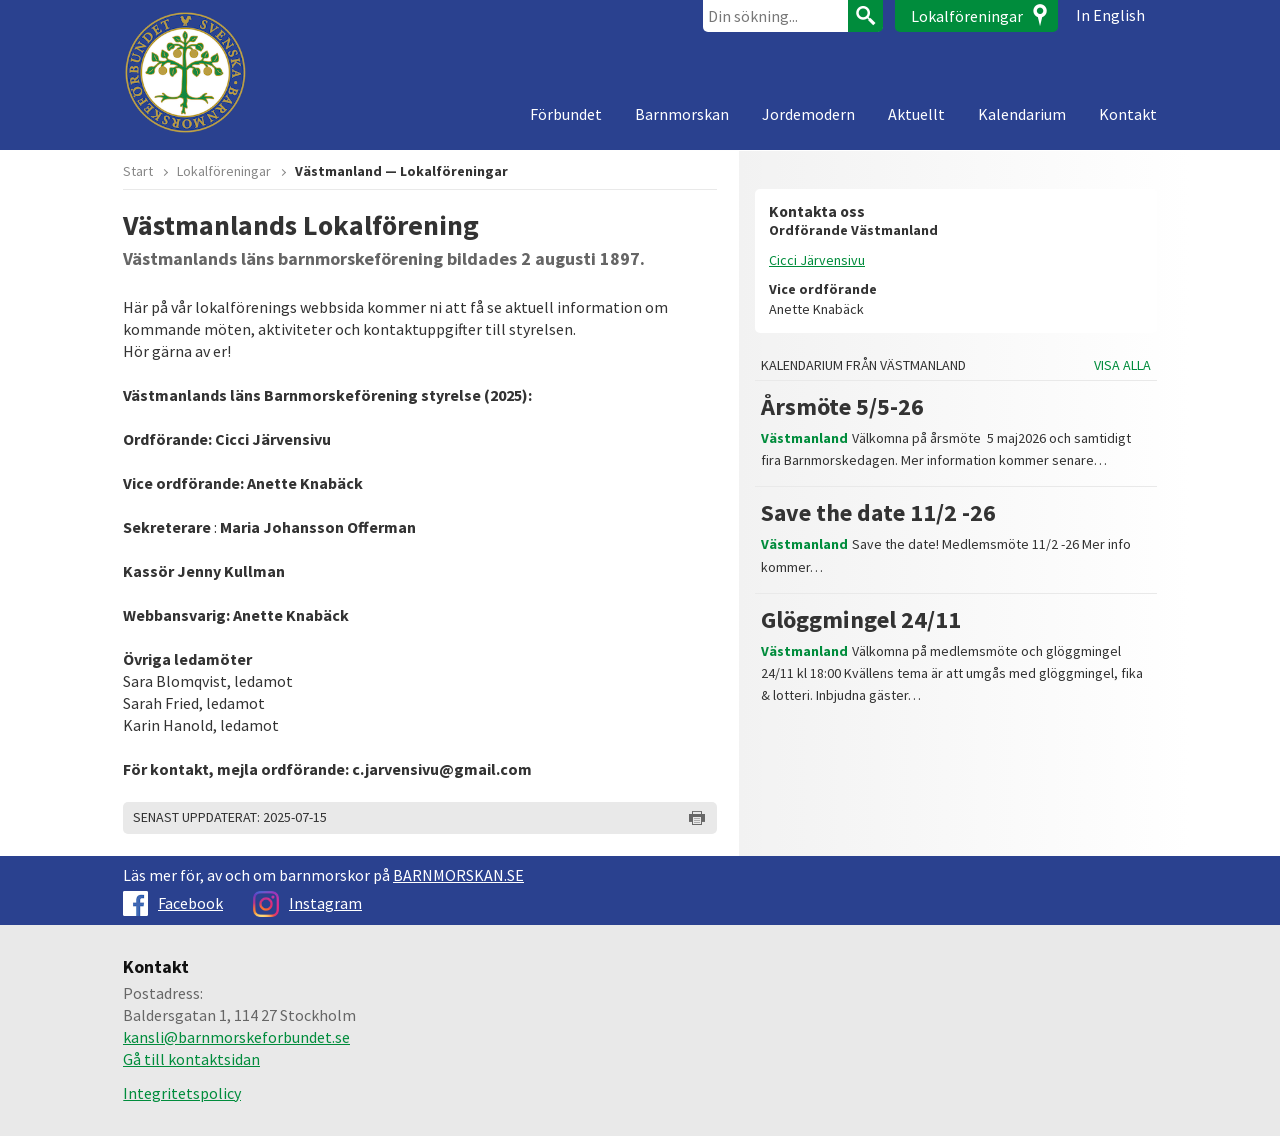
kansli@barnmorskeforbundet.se (236, 1037)
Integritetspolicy (182, 1093)
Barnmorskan (682, 114)
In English (1110, 15)
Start (138, 171)
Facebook (173, 903)
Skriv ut (697, 818)
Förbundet (566, 114)
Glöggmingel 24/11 (861, 619)
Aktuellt (916, 114)
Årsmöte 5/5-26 (842, 406)
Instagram (307, 903)
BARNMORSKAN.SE (458, 875)
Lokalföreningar (967, 16)
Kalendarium (1022, 114)
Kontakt (1128, 114)
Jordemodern (808, 114)
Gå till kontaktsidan (191, 1059)
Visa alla (1122, 366)
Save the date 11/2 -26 (878, 512)
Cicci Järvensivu (817, 260)
